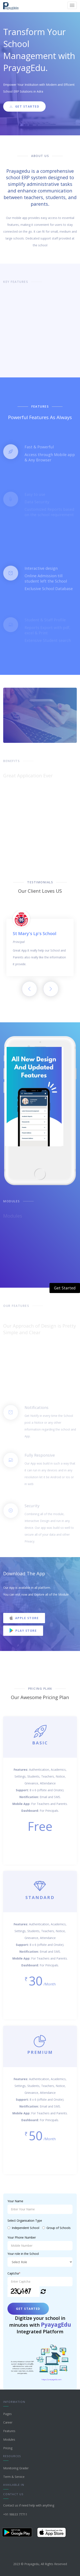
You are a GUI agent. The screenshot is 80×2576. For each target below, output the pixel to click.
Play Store (23, 1630)
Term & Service (14, 2477)
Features (9, 2431)
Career (7, 2422)
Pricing (7, 2448)
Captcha (13, 2273)
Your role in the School (23, 2253)
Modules (9, 2439)
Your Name (15, 2201)
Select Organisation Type (24, 2220)
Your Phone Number (21, 2237)
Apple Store (24, 1618)
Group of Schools (56, 2227)
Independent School (23, 2227)
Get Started (65, 1287)
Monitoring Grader (16, 2468)
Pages (7, 2414)
